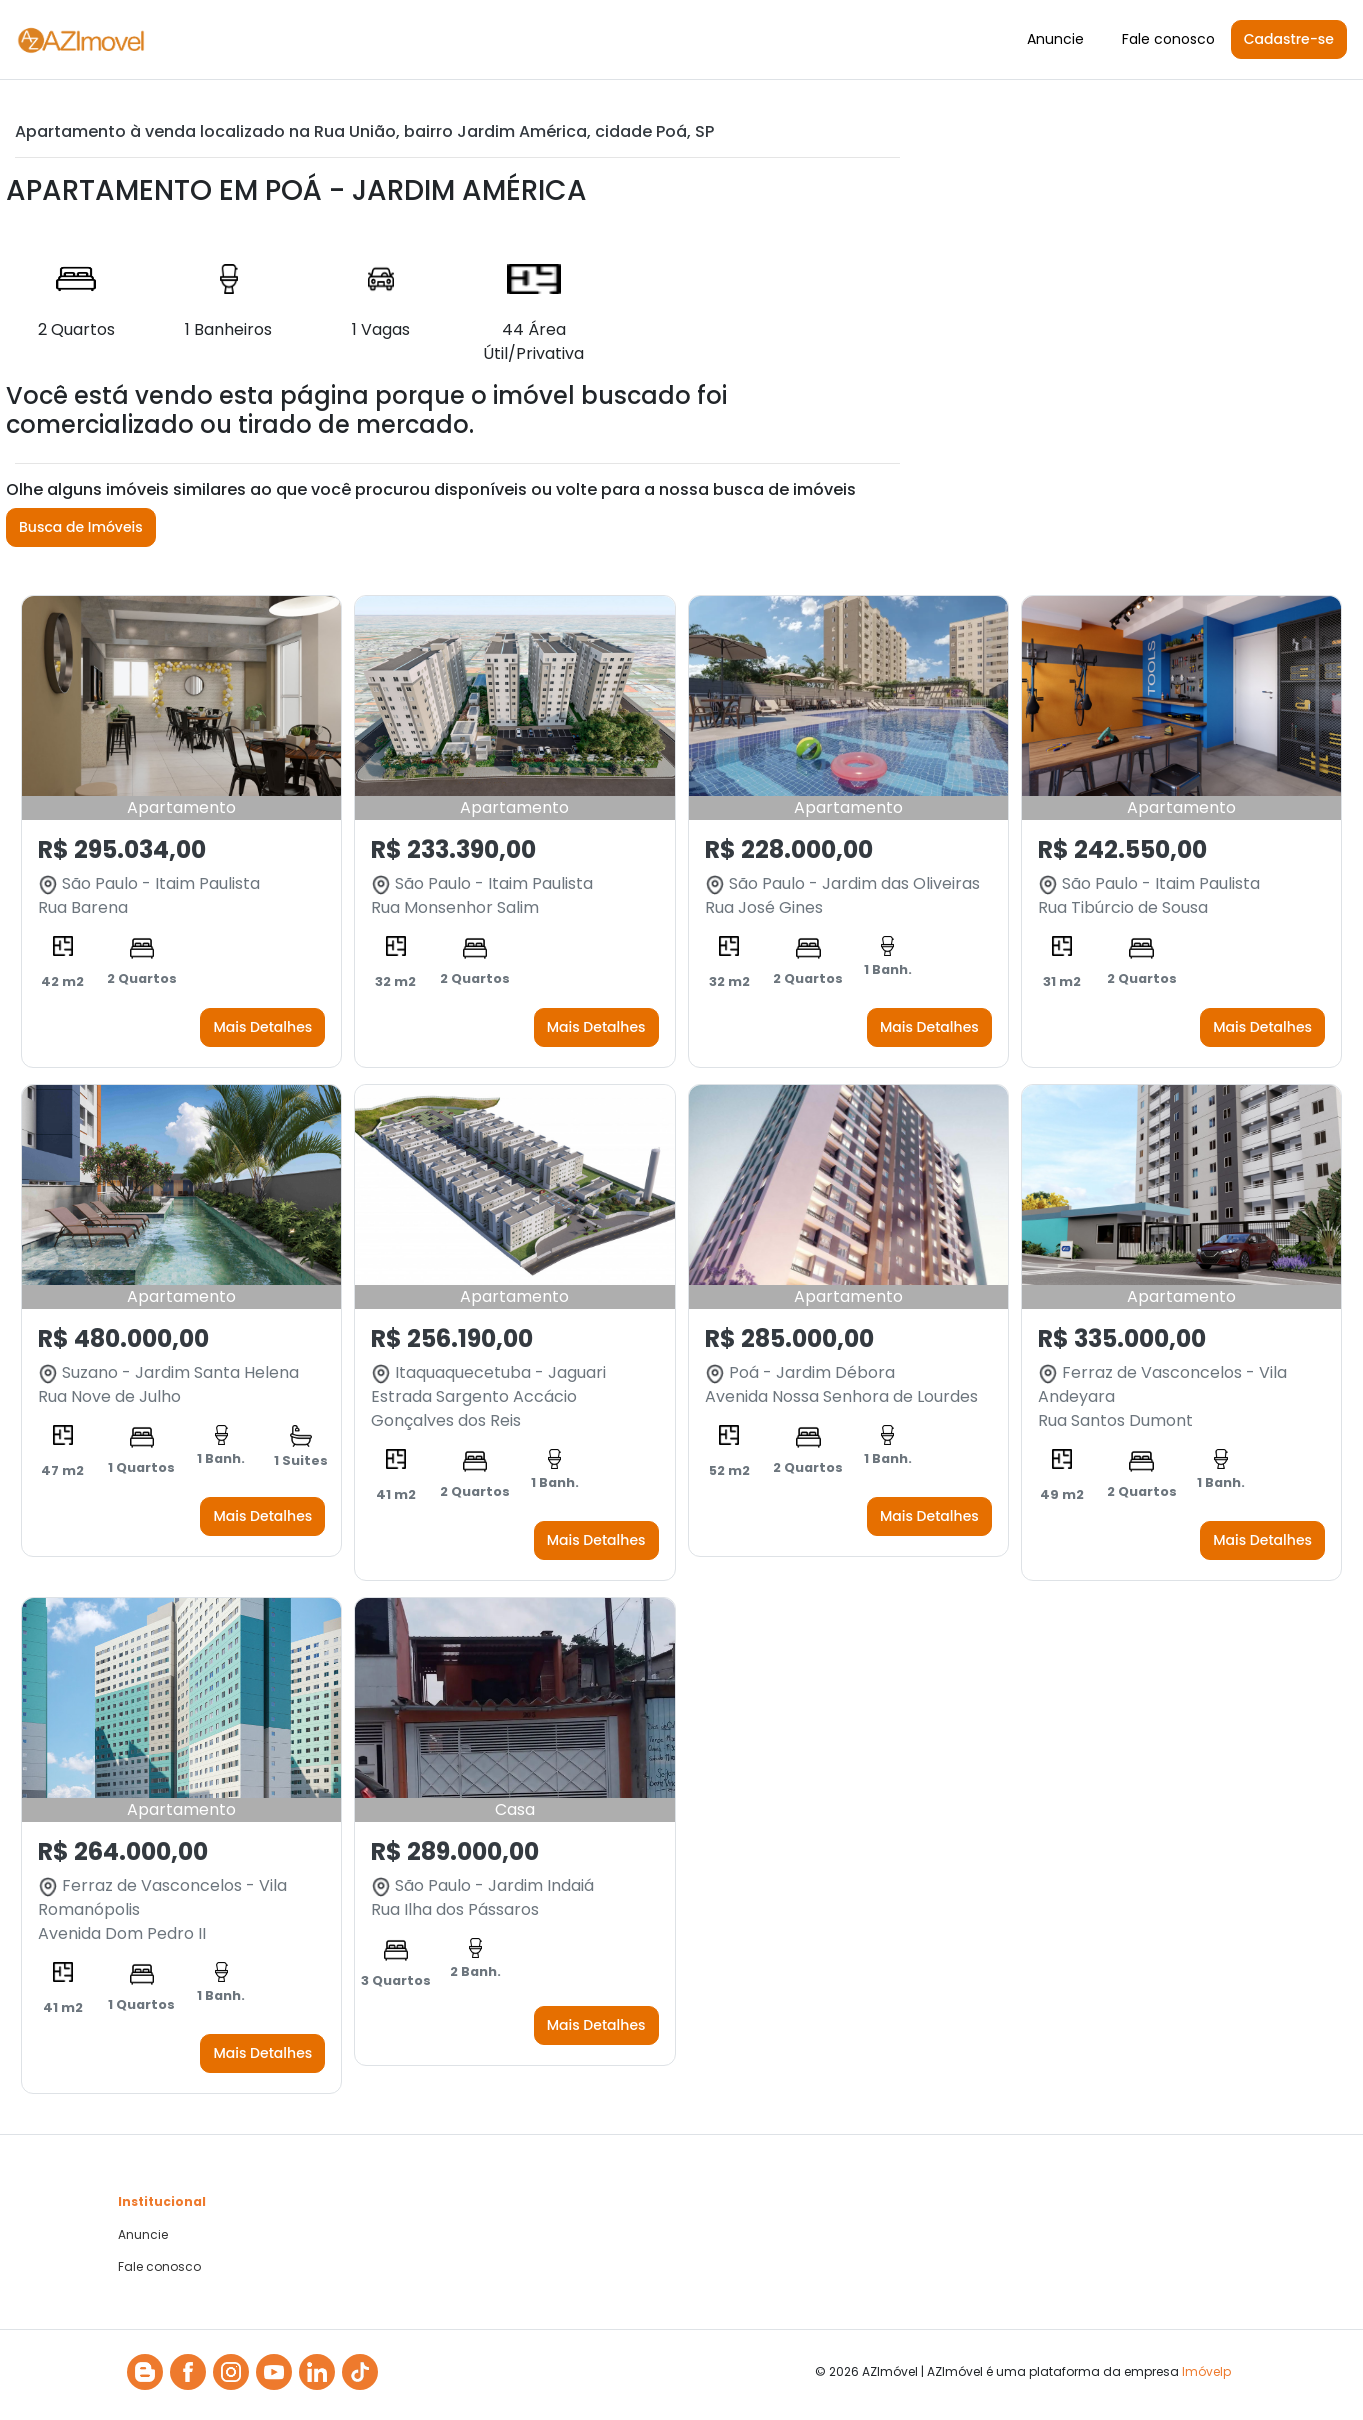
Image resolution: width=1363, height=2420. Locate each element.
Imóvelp (1206, 2371)
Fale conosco (1168, 39)
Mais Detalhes (262, 1027)
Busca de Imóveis (81, 527)
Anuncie (1055, 39)
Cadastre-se (1289, 39)
